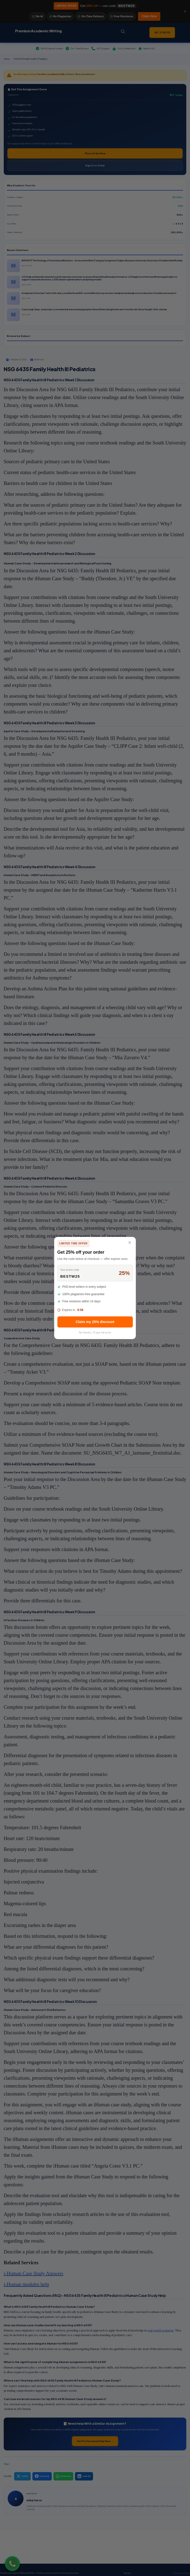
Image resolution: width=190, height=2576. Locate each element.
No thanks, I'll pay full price (95, 1332)
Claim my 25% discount (95, 1322)
